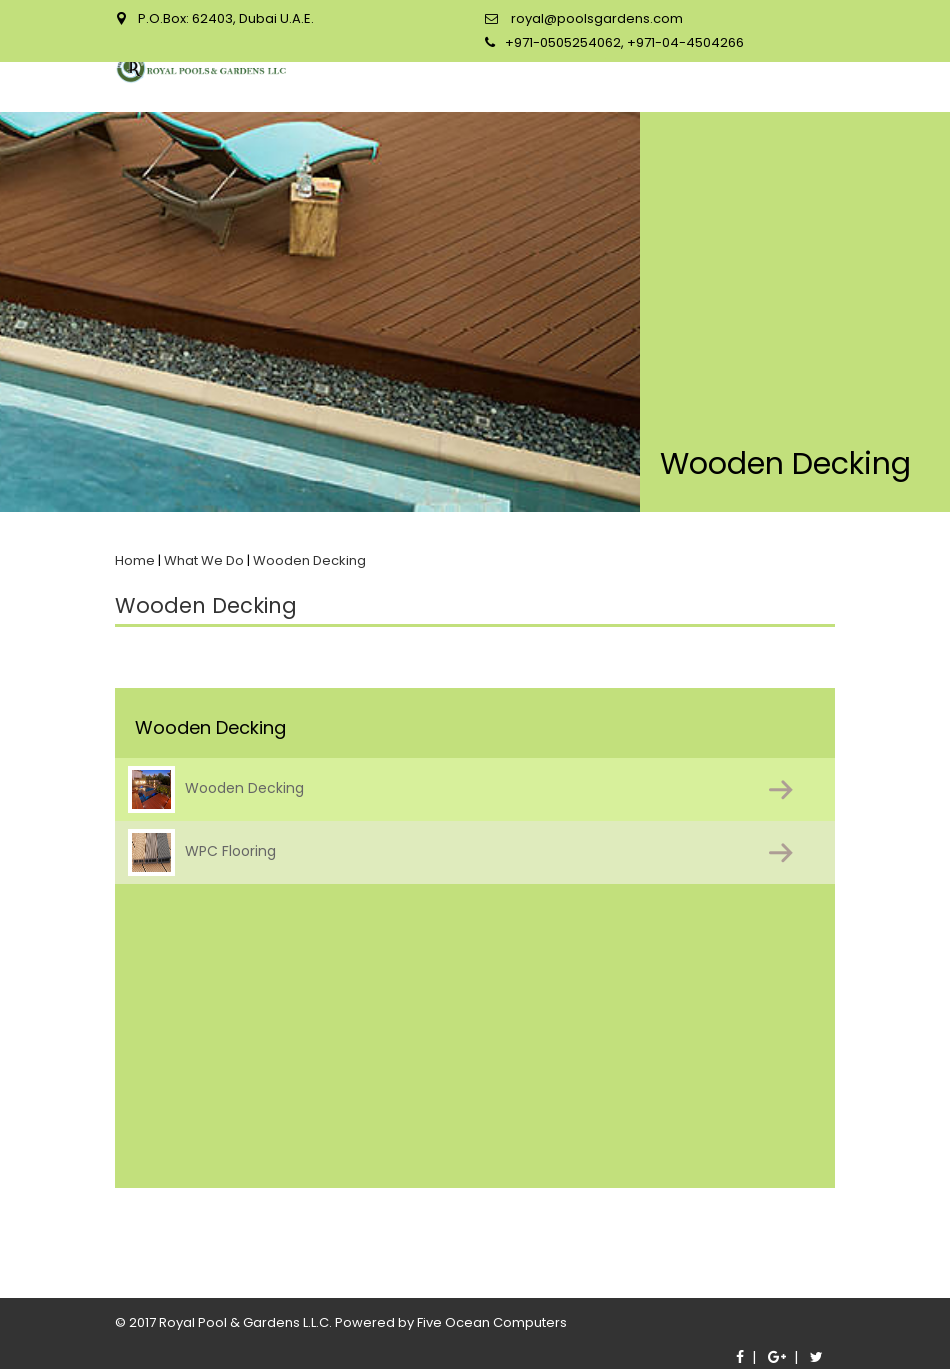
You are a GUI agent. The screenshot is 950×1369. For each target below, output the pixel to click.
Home (135, 560)
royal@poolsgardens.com (595, 18)
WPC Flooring (202, 852)
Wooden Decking (216, 789)
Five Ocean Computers (492, 1322)
